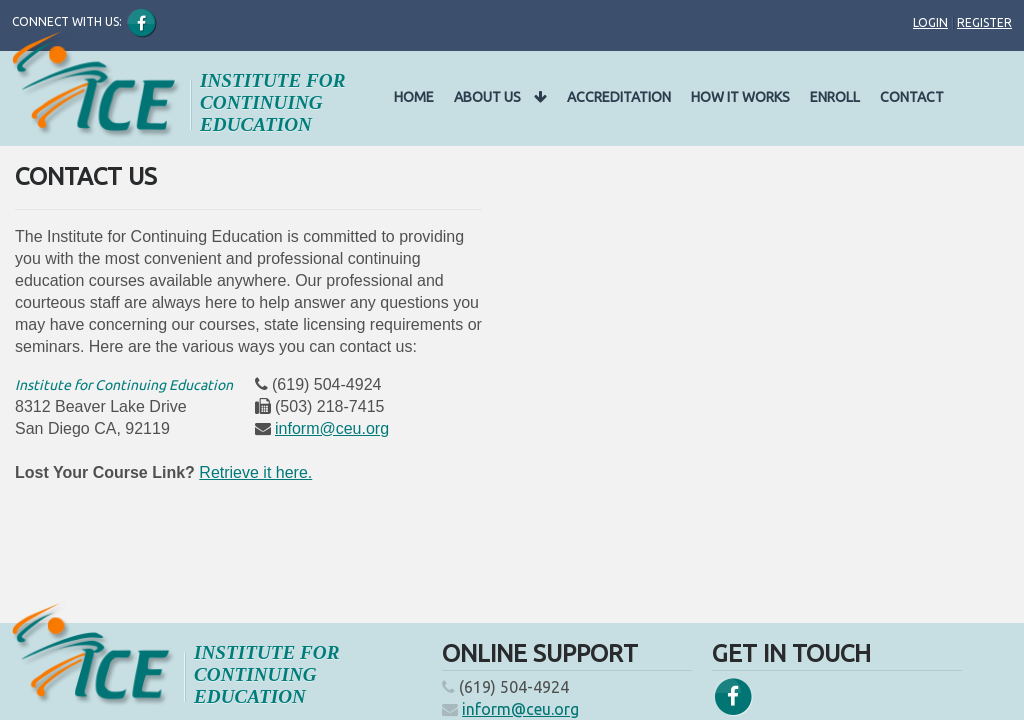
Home (414, 97)
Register (984, 22)
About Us (500, 97)
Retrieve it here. (255, 472)
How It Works (740, 97)
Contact (912, 97)
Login (930, 22)
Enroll (835, 97)
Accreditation (619, 97)
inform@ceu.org (332, 428)
